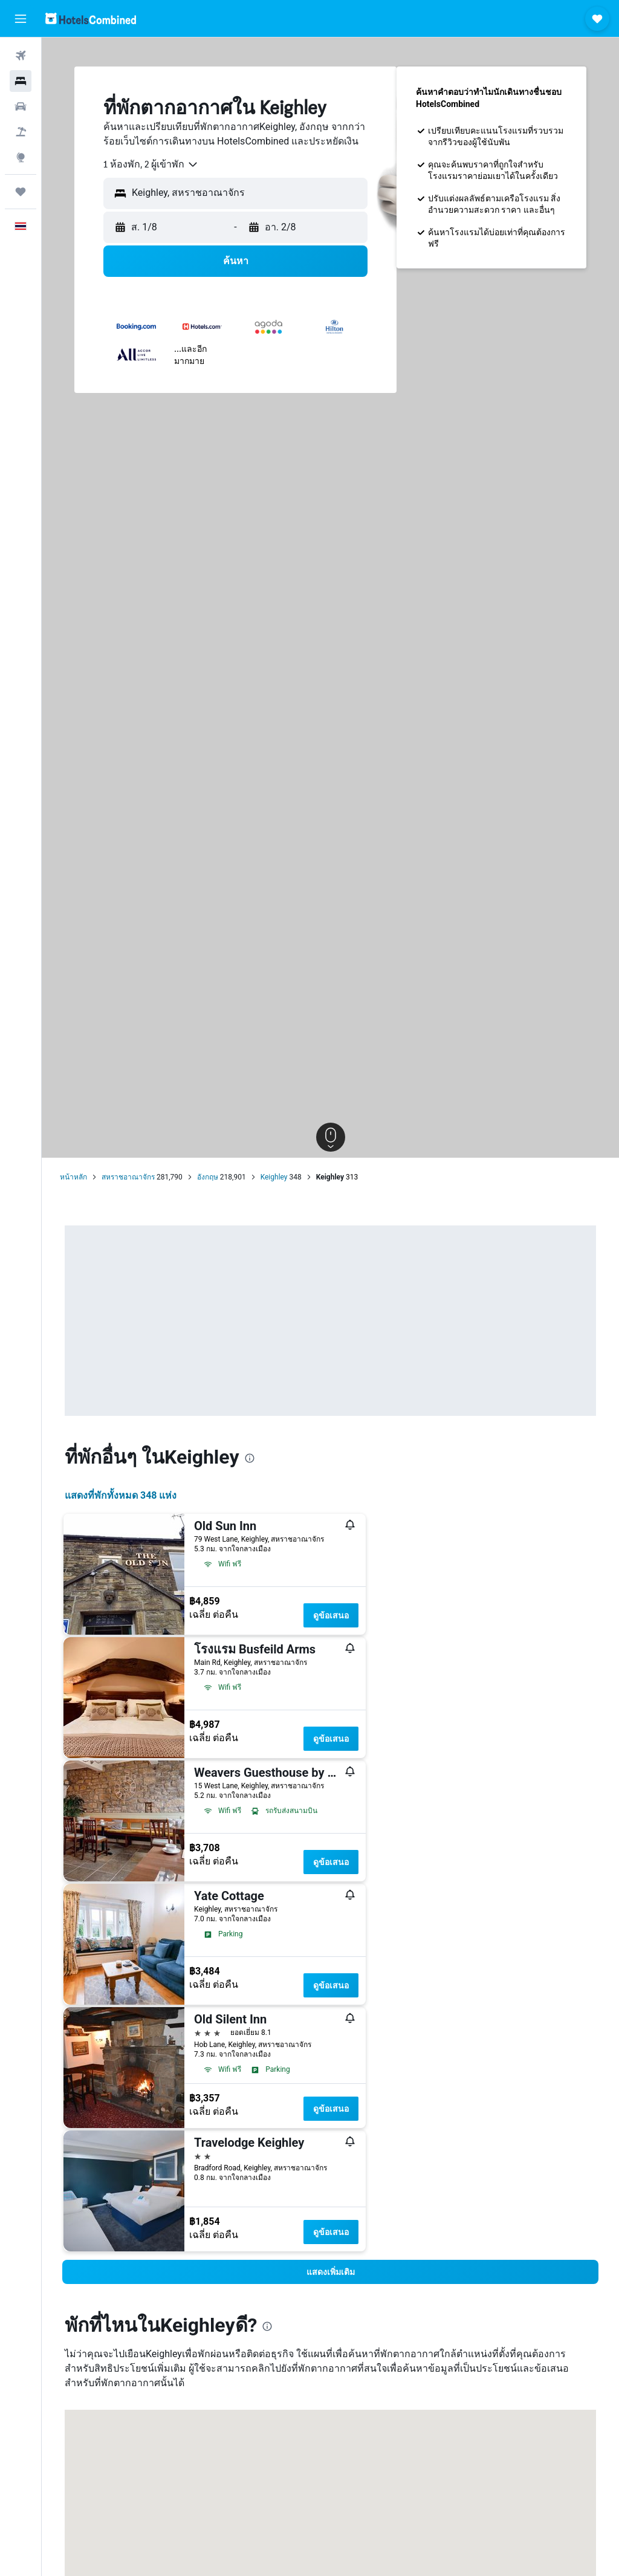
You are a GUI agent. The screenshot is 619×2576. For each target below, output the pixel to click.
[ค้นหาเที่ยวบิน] (20, 56)
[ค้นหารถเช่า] (20, 106)
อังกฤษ (207, 1177)
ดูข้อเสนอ (331, 1615)
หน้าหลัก (73, 1177)
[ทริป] (20, 192)
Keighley (274, 1177)
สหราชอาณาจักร (128, 1177)
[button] (20, 18)
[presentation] (249, 1458)
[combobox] (151, 164)
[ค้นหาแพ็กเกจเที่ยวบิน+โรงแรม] (20, 132)
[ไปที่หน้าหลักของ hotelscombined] (91, 18)
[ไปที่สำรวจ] (20, 157)
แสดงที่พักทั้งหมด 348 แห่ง (121, 1495)
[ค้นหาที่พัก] (20, 81)
